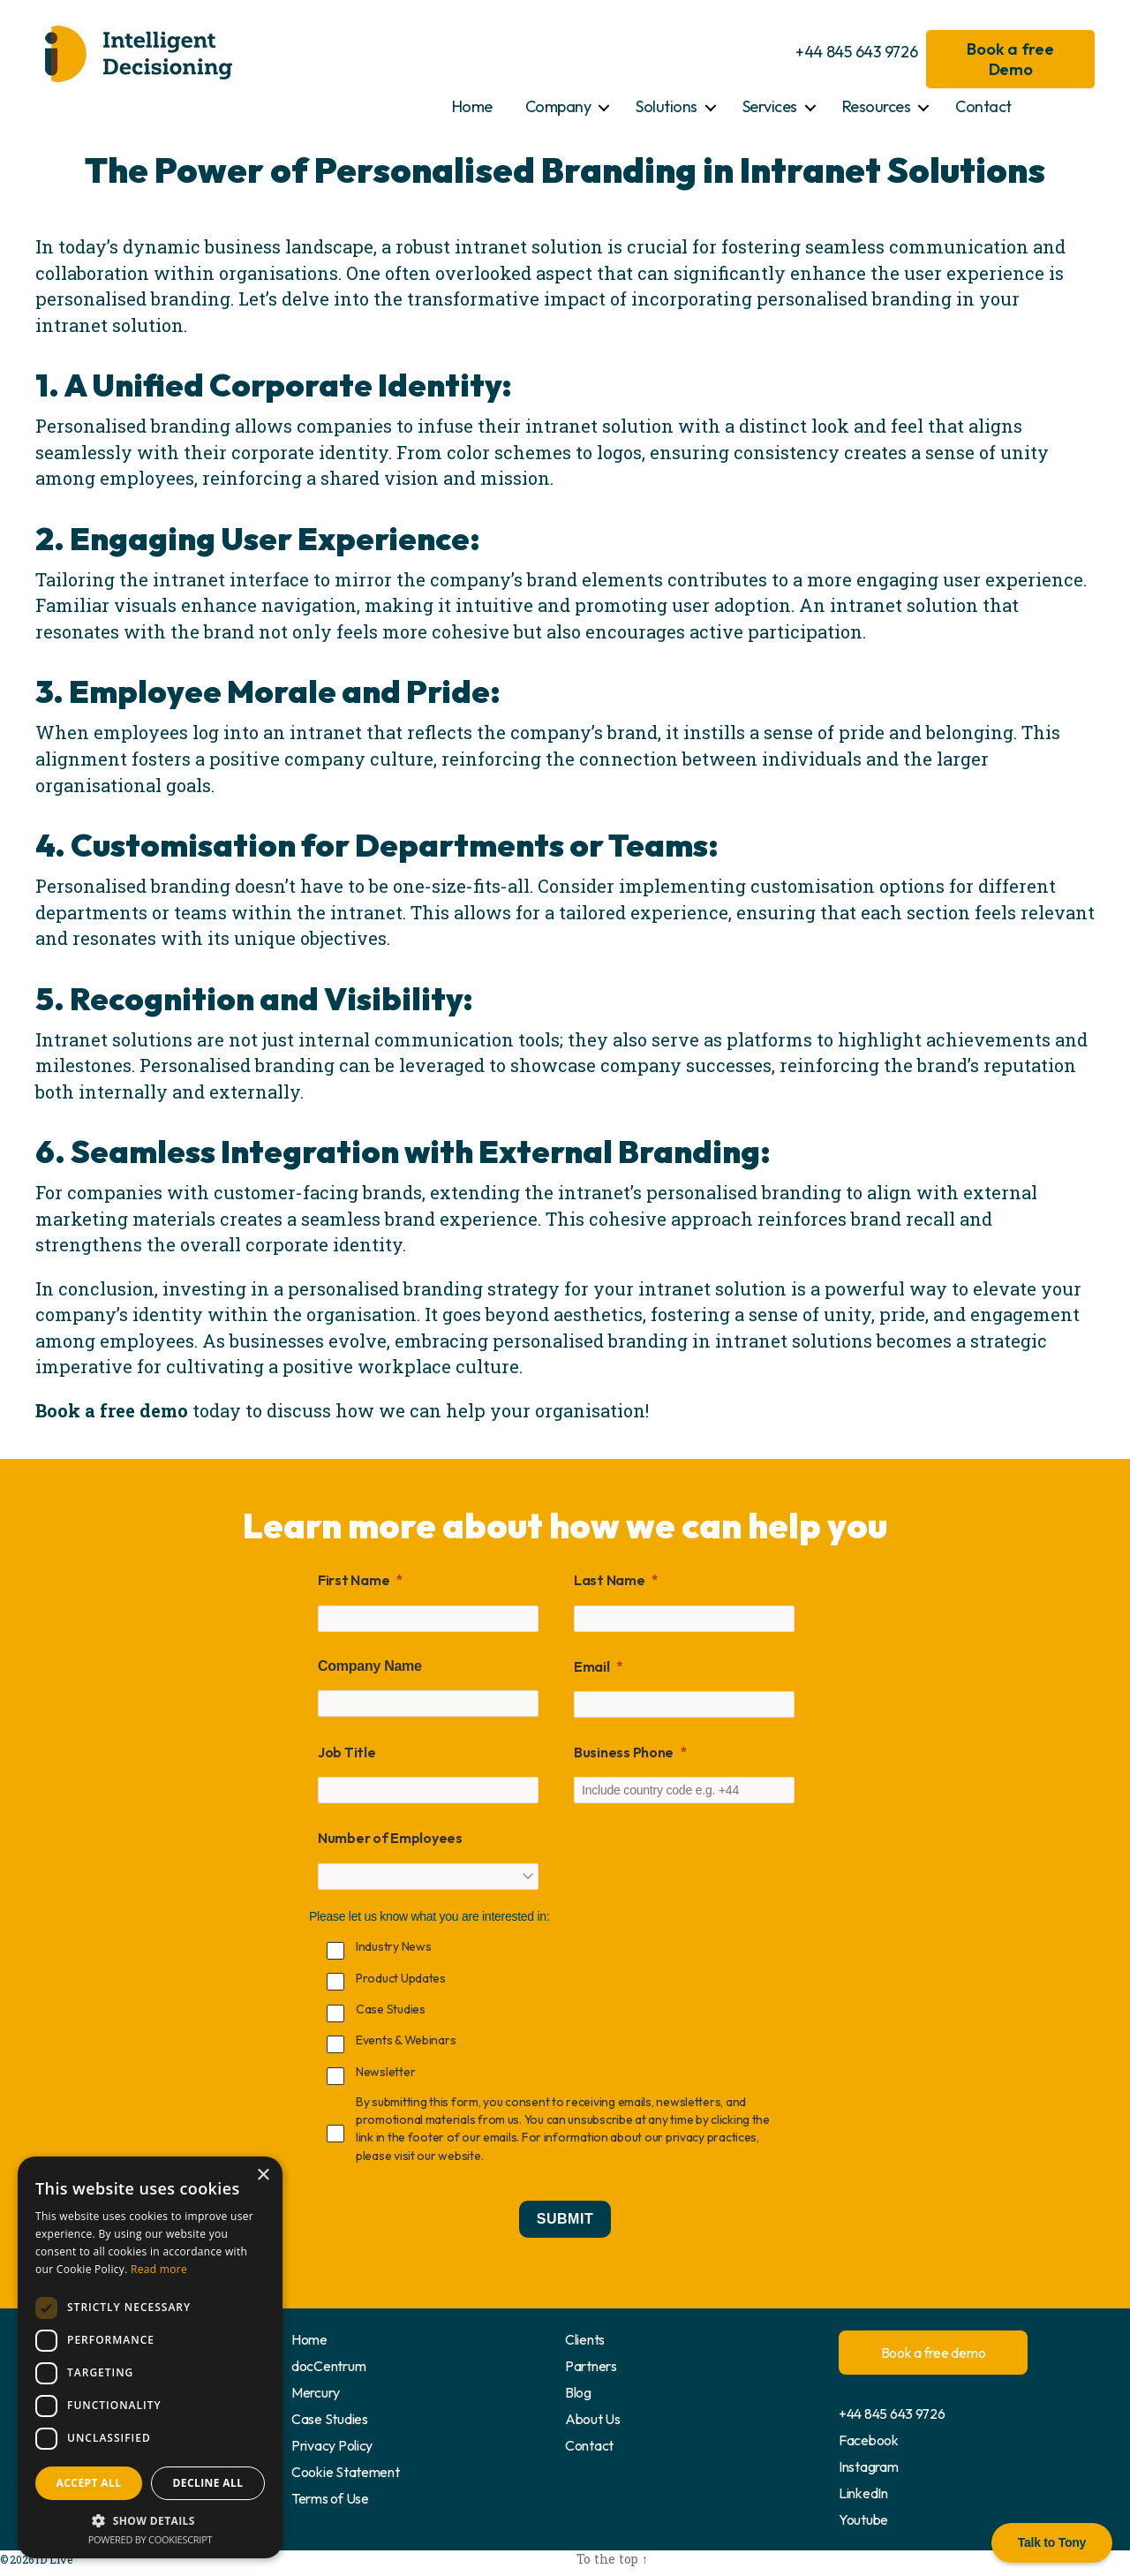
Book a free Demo (1010, 59)
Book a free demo (933, 2352)
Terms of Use (330, 2498)
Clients (585, 2339)
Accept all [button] (89, 2482)
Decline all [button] (208, 2482)
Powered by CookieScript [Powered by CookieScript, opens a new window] (150, 2539)
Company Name (370, 1665)
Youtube (863, 2519)
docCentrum (328, 2366)
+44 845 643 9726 (856, 52)
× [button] (262, 2175)
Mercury (315, 2392)
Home (472, 106)
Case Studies (329, 2419)
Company (558, 106)
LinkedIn (863, 2493)
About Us (593, 2419)
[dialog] (150, 2357)
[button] (150, 2520)
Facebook (869, 2440)
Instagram (869, 2466)
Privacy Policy (332, 2445)
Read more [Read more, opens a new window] (159, 2269)
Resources (876, 106)
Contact (983, 106)
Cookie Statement (345, 2472)
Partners (591, 2366)
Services (769, 106)
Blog (578, 2392)
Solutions (666, 106)
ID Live (51, 2559)
